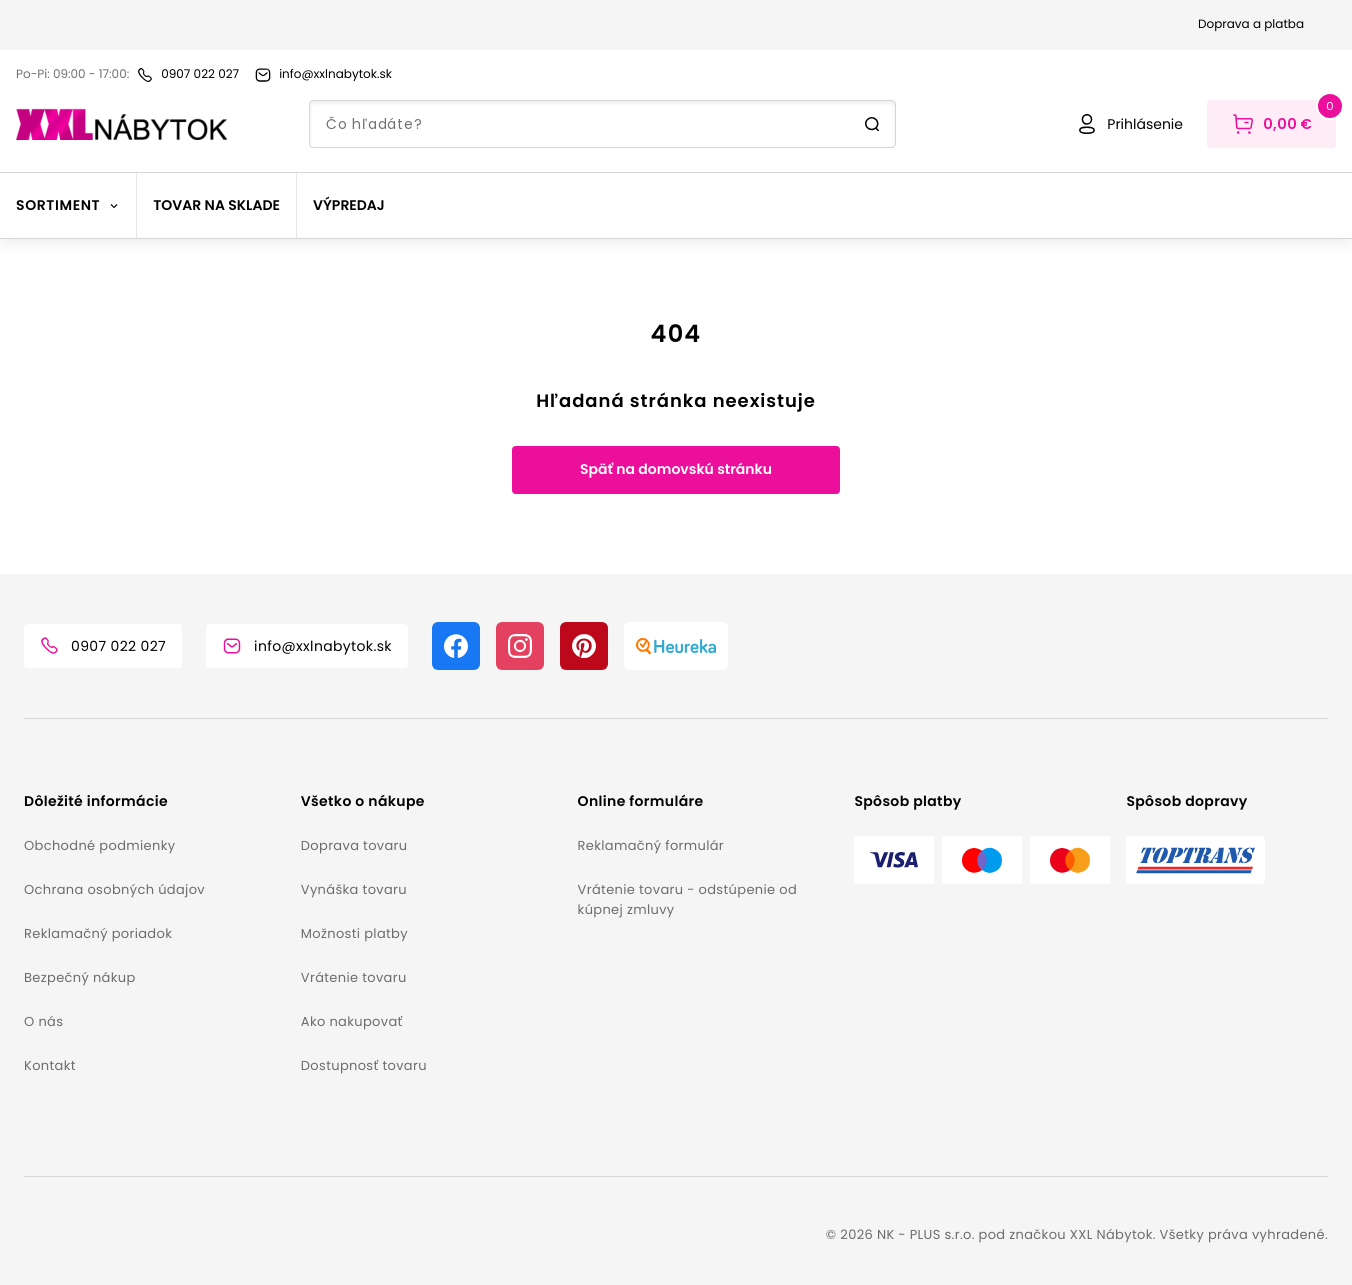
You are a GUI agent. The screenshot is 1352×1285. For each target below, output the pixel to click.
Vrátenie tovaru (354, 977)
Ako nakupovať (352, 1021)
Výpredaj (349, 205)
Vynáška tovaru (354, 889)
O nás (43, 1021)
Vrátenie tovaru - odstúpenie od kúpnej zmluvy (687, 899)
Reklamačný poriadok (98, 933)
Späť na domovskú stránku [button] (676, 469)
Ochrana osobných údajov (114, 889)
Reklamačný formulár (651, 845)
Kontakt (50, 1065)
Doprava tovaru (354, 845)
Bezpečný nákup (80, 977)
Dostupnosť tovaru (364, 1065)
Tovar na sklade (216, 205)
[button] (154, 801)
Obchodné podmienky (99, 845)
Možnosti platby (354, 933)
